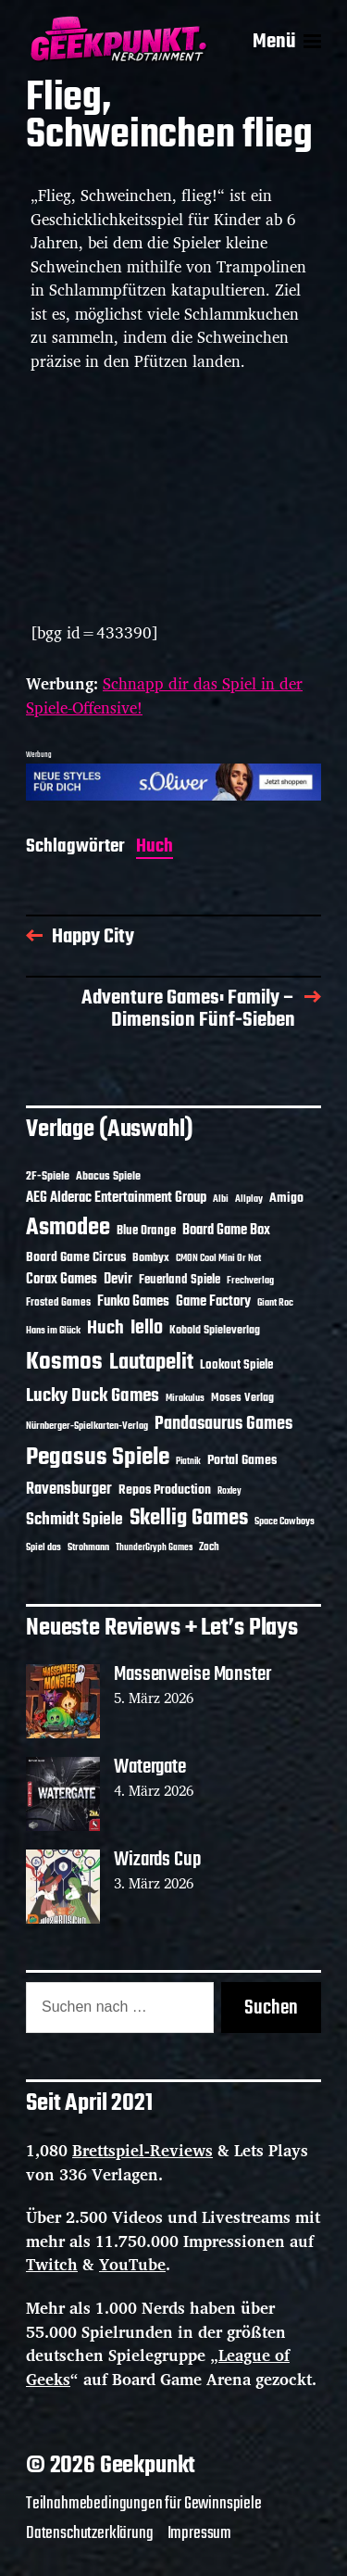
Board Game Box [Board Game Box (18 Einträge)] (226, 1230)
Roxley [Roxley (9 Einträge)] (229, 1491)
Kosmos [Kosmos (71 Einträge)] (64, 1363)
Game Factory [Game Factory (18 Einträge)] (213, 1302)
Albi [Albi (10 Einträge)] (221, 1199)
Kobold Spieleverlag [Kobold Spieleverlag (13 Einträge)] (214, 1330)
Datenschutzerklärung (90, 2533)
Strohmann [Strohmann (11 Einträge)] (88, 1547)
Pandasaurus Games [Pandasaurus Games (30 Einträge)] (223, 1424)
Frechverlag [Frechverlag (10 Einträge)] (250, 1280)
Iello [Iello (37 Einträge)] (146, 1328)
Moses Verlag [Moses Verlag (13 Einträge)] (242, 1398)
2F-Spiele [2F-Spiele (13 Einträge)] (47, 1177)
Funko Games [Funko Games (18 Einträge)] (133, 1302)
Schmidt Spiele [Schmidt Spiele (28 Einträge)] (74, 1520)
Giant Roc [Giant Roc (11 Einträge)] (275, 1302)
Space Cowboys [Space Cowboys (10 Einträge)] (284, 1521)
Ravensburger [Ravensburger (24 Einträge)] (69, 1489)
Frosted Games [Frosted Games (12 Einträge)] (58, 1302)
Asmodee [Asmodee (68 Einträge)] (68, 1227)
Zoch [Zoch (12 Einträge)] (209, 1547)
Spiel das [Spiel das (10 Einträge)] (43, 1547)
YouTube (132, 2264)
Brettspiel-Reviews (142, 2150)
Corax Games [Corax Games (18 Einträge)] (61, 1280)
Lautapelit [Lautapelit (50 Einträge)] (151, 1363)
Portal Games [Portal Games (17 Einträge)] (242, 1460)
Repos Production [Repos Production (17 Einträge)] (164, 1490)
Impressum (199, 2533)
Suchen (271, 2008)
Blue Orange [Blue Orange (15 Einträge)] (146, 1231)
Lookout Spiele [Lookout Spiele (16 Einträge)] (236, 1365)
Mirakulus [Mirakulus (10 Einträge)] (185, 1398)
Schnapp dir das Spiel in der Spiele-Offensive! (164, 695)
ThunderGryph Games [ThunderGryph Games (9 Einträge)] (154, 1548)
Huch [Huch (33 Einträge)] (105, 1328)
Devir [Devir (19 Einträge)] (118, 1280)
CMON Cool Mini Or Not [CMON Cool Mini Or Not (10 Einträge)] (218, 1258)
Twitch (52, 2264)
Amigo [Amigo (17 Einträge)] (286, 1198)
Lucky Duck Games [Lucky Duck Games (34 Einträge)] (92, 1396)
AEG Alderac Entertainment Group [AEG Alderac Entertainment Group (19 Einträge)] (116, 1198)
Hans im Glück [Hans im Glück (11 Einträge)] (53, 1330)
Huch (154, 848)
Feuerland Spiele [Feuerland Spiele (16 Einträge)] (179, 1279)
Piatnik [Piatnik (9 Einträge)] (188, 1462)
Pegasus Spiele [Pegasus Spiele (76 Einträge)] (97, 1457)
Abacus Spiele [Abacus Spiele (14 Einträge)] (108, 1176)
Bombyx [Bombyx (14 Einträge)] (150, 1258)
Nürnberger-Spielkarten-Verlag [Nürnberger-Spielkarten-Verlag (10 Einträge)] (87, 1426)
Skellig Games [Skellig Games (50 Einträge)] (189, 1518)
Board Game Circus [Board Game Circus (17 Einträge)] (76, 1258)
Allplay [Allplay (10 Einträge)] (249, 1199)
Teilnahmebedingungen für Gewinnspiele (144, 2504)
